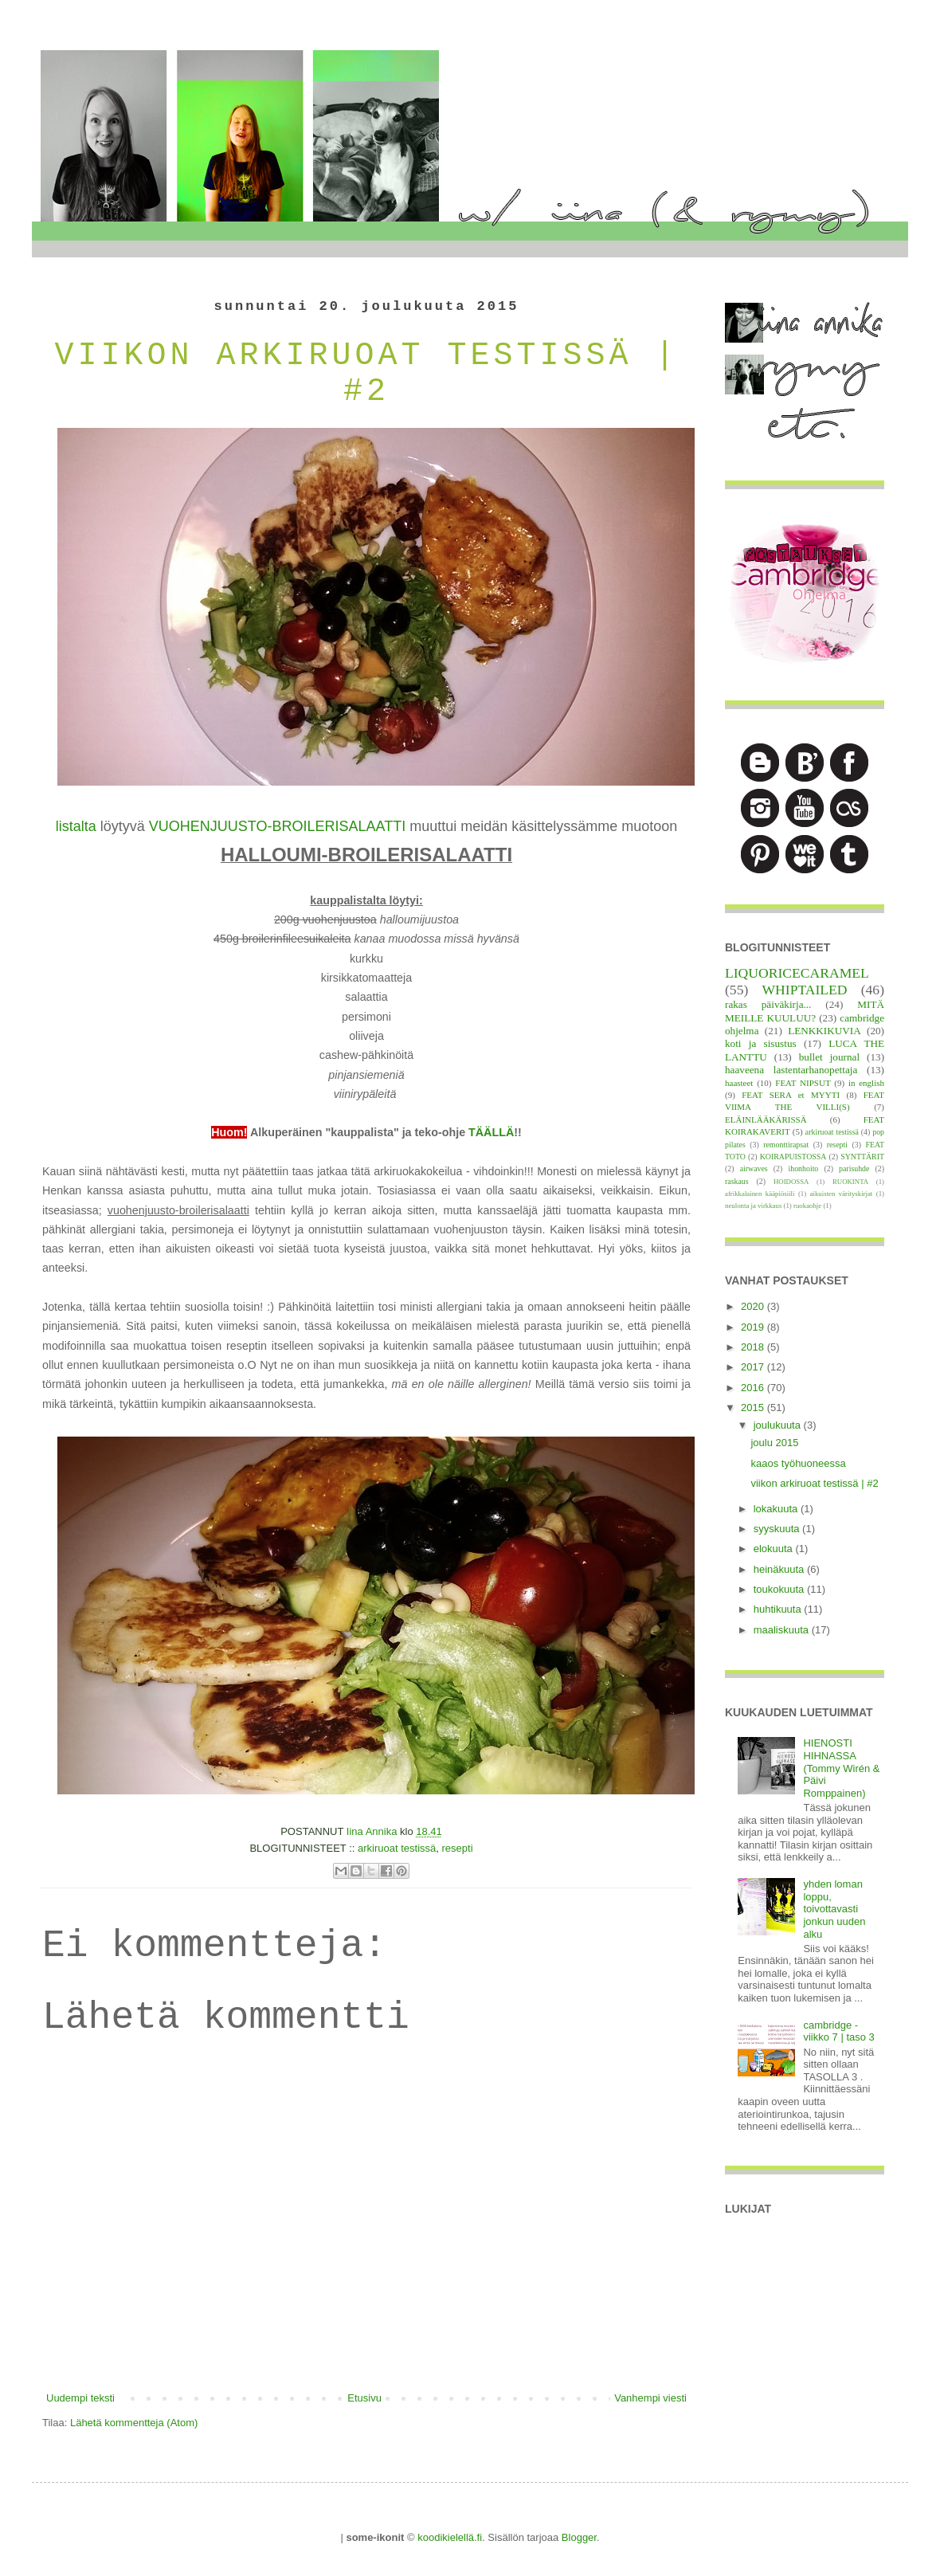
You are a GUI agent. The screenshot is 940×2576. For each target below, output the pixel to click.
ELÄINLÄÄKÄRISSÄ (766, 1119)
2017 (754, 1367)
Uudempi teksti (80, 2398)
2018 (754, 1347)
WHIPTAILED (804, 990)
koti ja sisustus (761, 1043)
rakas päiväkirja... (768, 1004)
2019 (754, 1327)
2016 (754, 1388)
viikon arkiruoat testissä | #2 (814, 1483)
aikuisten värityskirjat (841, 1194)
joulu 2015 (774, 1443)
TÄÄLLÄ (491, 1132)
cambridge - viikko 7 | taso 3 (838, 2031)
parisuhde (854, 1168)
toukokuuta (780, 1589)
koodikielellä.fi (449, 2537)
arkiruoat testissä (397, 1848)
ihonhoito (803, 1168)
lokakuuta (777, 1509)
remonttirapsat (786, 1144)
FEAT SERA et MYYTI (791, 1095)
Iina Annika (373, 1831)
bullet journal (829, 1057)
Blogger (579, 2537)
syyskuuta (778, 1529)
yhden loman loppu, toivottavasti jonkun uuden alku (834, 1908)
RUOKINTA (850, 1182)
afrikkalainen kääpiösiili (759, 1194)
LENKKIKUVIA (824, 1031)
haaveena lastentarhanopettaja (791, 1070)
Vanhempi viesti (650, 2398)
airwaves (754, 1168)
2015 (754, 1407)
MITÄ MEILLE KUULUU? (804, 1010)
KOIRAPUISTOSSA (793, 1156)
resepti (457, 1848)
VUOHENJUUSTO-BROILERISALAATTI (277, 826)
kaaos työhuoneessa (797, 1463)
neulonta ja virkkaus (753, 1206)
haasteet (739, 1083)
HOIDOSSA (791, 1182)
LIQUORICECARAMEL (797, 973)
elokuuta (775, 1549)
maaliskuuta (783, 1630)
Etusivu (364, 2398)
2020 (754, 1306)
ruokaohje (807, 1206)
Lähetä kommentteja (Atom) (134, 2423)
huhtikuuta (779, 1609)
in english (866, 1083)
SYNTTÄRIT (862, 1156)
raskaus (737, 1181)
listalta (76, 826)
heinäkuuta (780, 1569)
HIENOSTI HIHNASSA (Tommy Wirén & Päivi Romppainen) (841, 1767)
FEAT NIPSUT (802, 1083)
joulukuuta (779, 1425)
